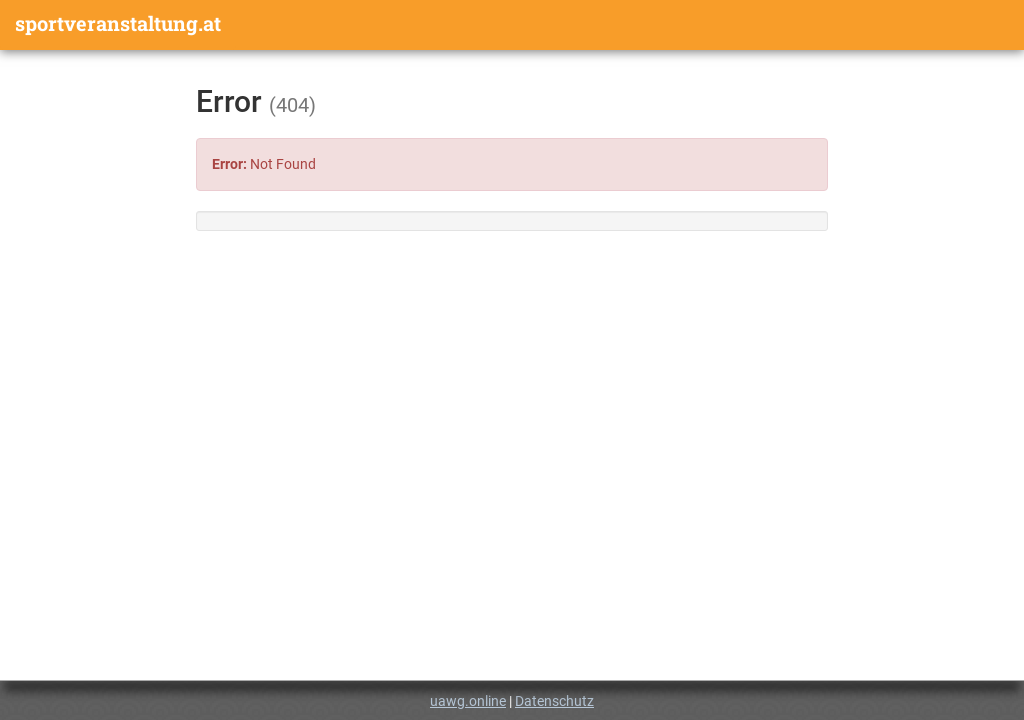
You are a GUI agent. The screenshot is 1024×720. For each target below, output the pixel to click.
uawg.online (468, 701)
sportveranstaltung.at (118, 23)
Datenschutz (554, 701)
